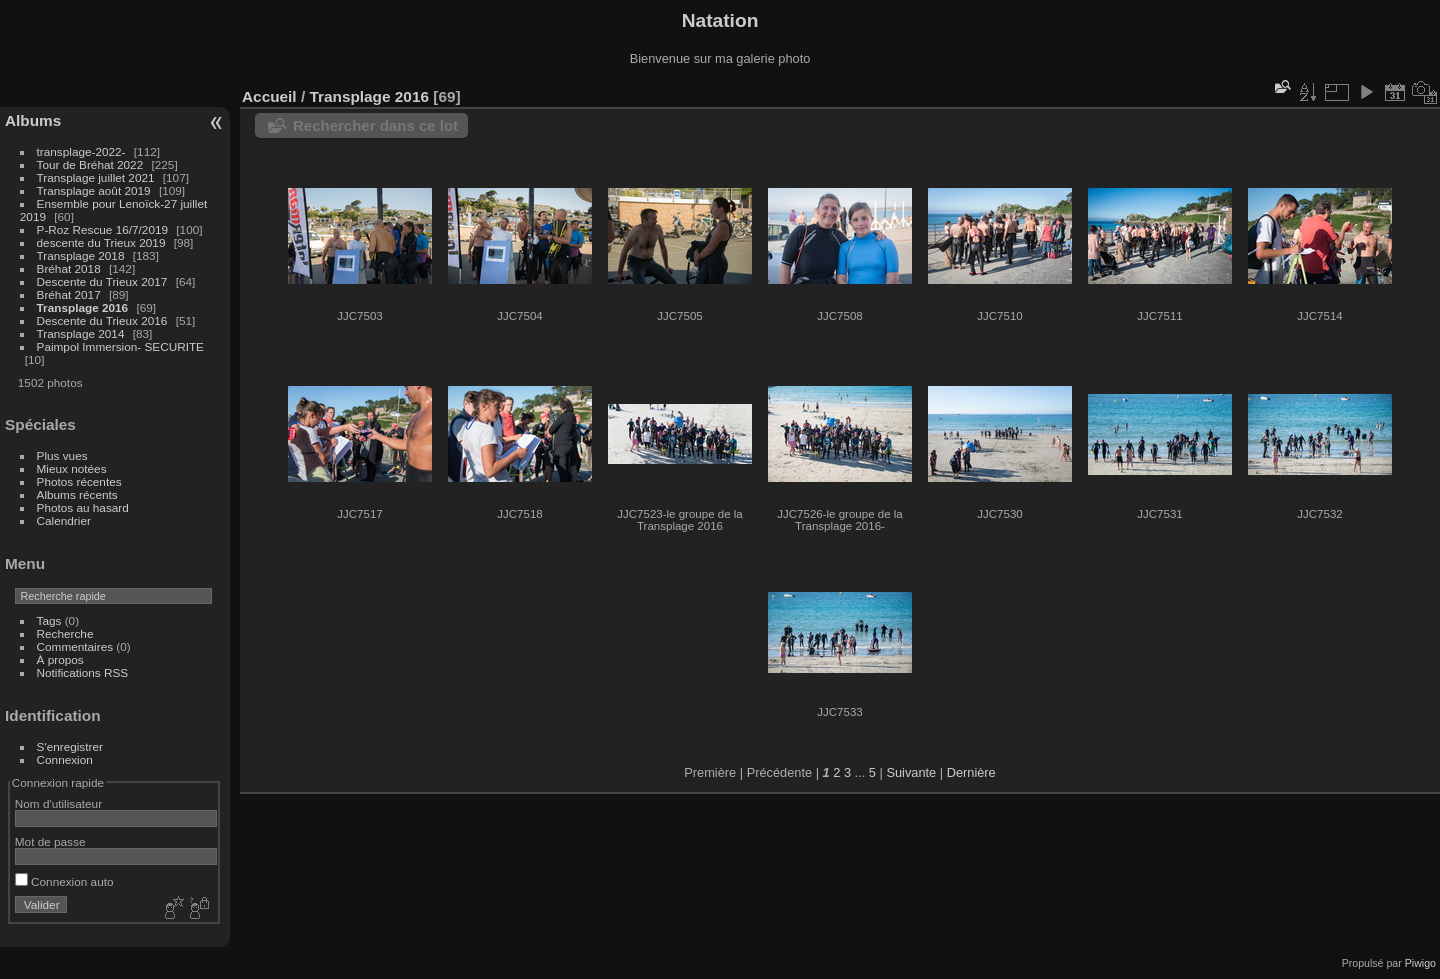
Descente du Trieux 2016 (102, 320)
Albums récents (77, 494)
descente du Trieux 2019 (101, 242)
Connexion (65, 759)
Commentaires (75, 646)
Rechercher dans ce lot (375, 125)
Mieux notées (72, 468)
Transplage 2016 (83, 307)
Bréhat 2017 (69, 294)
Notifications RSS (83, 672)
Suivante (911, 772)
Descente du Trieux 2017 (102, 281)
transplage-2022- (81, 151)
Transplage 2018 (81, 255)
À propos (60, 659)
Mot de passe (50, 841)
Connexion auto (64, 881)
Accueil (269, 96)
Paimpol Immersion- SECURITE (120, 346)
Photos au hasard (83, 507)
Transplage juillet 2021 (96, 177)
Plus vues (62, 455)
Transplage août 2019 (94, 190)
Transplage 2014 (81, 333)
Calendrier (64, 520)
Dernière (971, 772)
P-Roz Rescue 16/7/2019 (102, 229)
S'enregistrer (70, 746)
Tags (49, 620)
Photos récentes (79, 481)
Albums (33, 120)
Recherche (65, 633)
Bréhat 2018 (69, 268)
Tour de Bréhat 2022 (90, 164)
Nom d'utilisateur (58, 803)
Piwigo (1420, 963)
